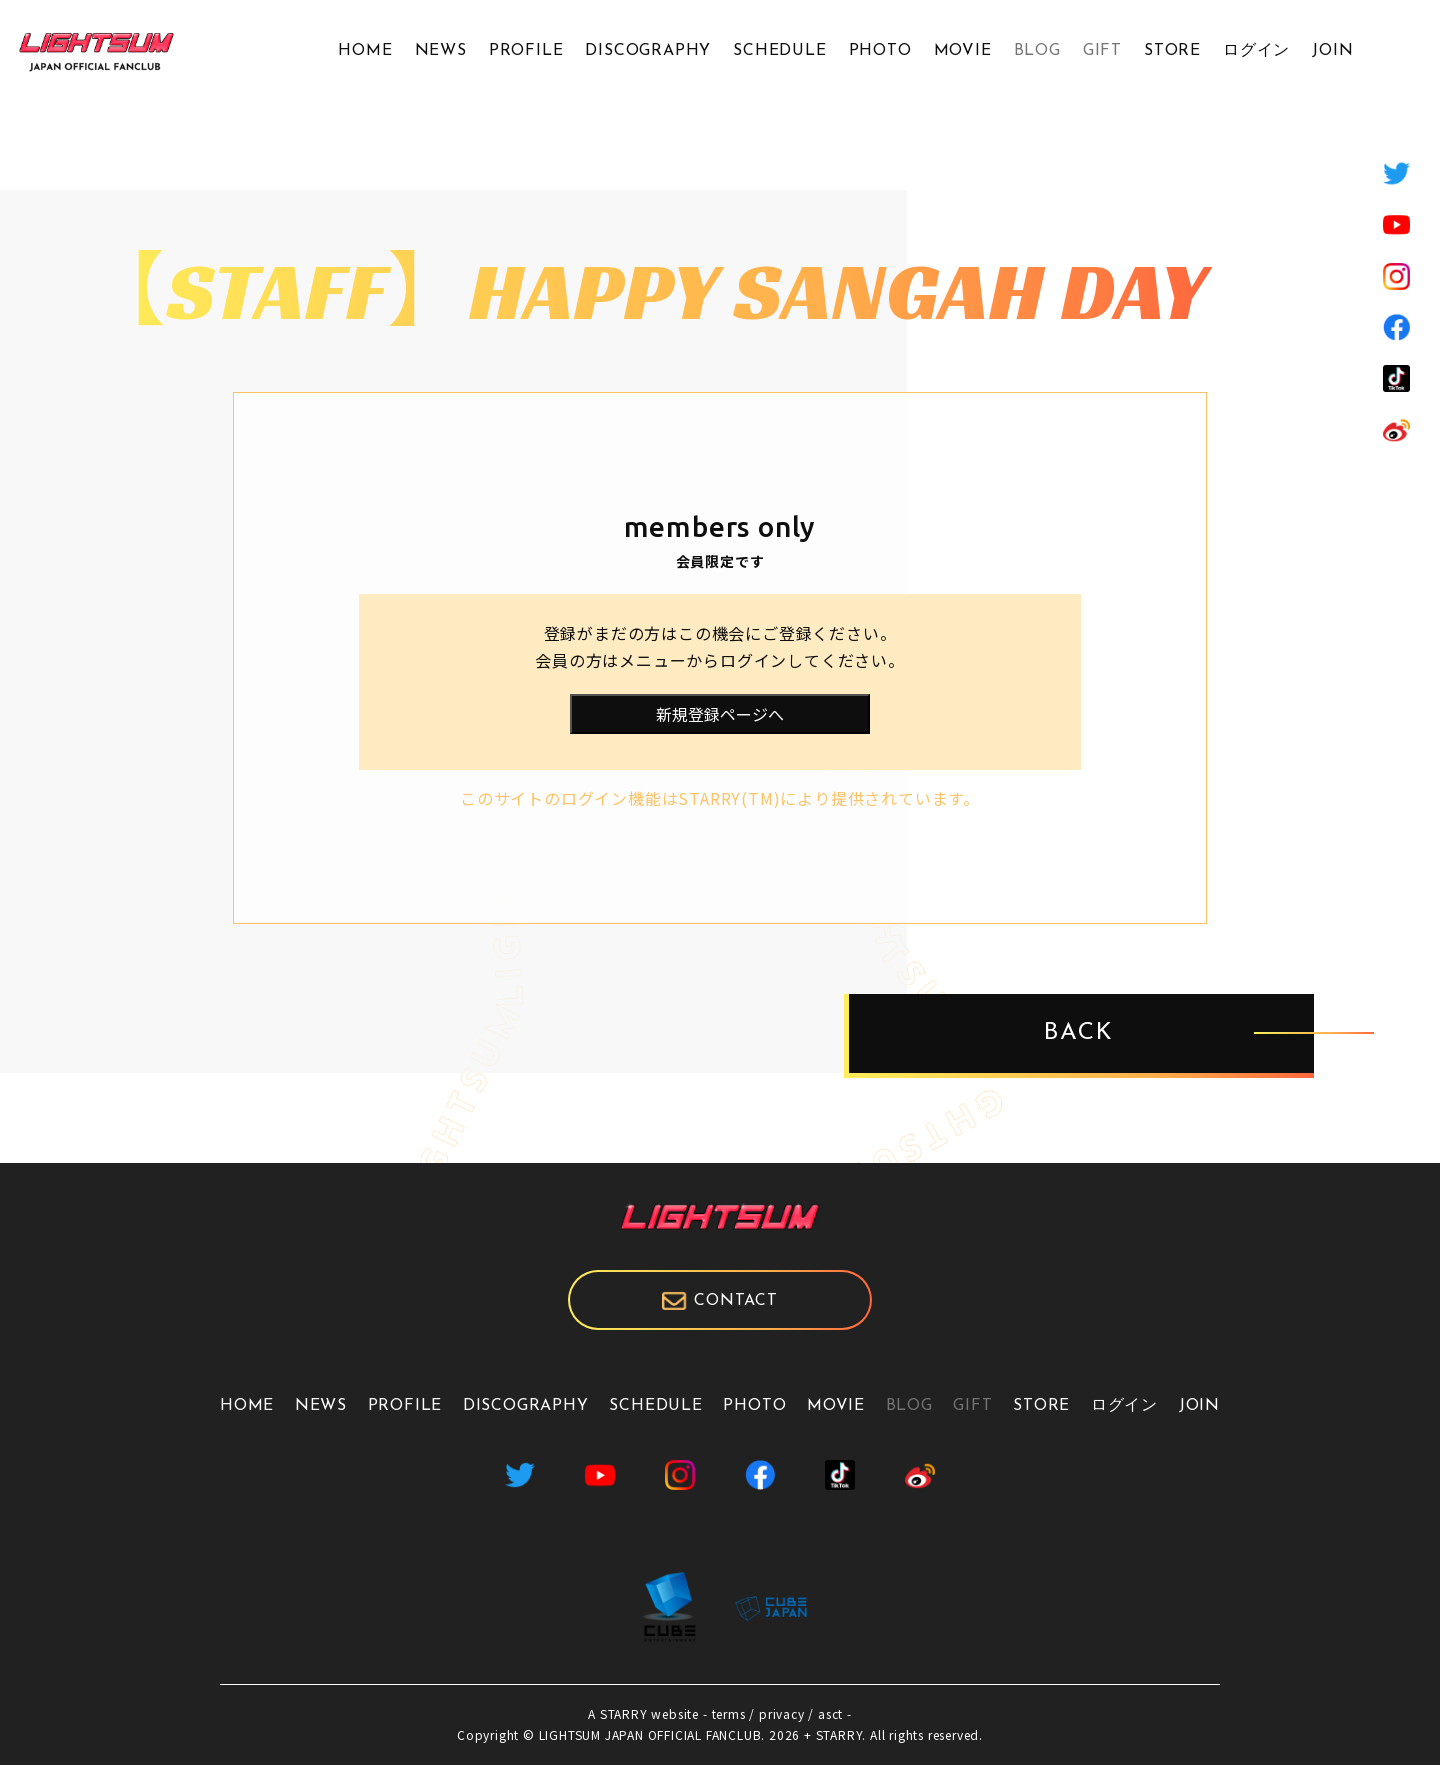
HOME (365, 51)
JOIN (1332, 51)
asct (830, 1713)
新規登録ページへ (720, 714)
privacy (782, 1713)
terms (729, 1713)
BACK (1079, 1033)
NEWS (441, 51)
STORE (1172, 51)
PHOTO (880, 51)
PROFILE (526, 51)
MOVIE (963, 51)
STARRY (624, 1713)
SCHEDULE (779, 51)
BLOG (1037, 51)
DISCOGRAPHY (648, 51)
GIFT (1102, 51)
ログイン (1256, 51)
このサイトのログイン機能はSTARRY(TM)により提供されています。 (720, 798)
